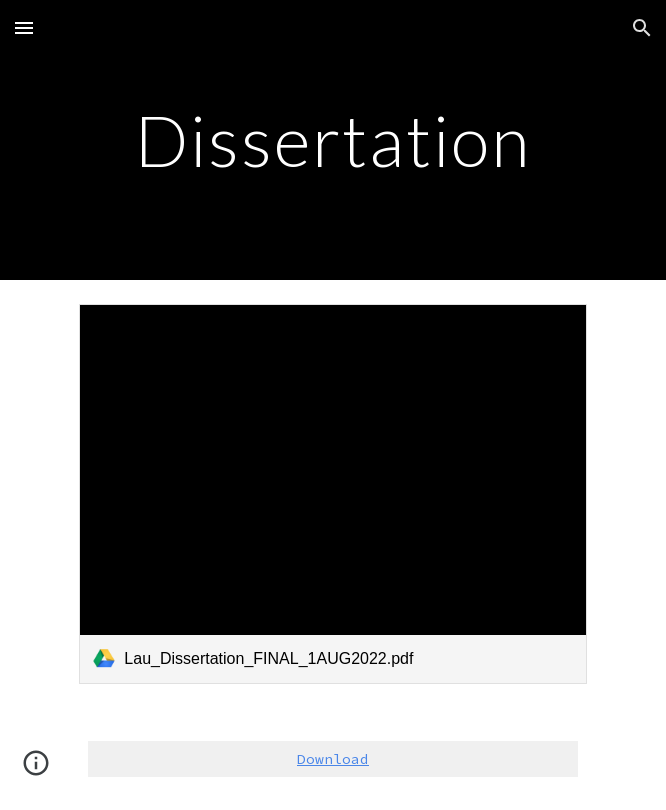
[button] (24, 27)
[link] (332, 494)
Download (333, 759)
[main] (332, 140)
